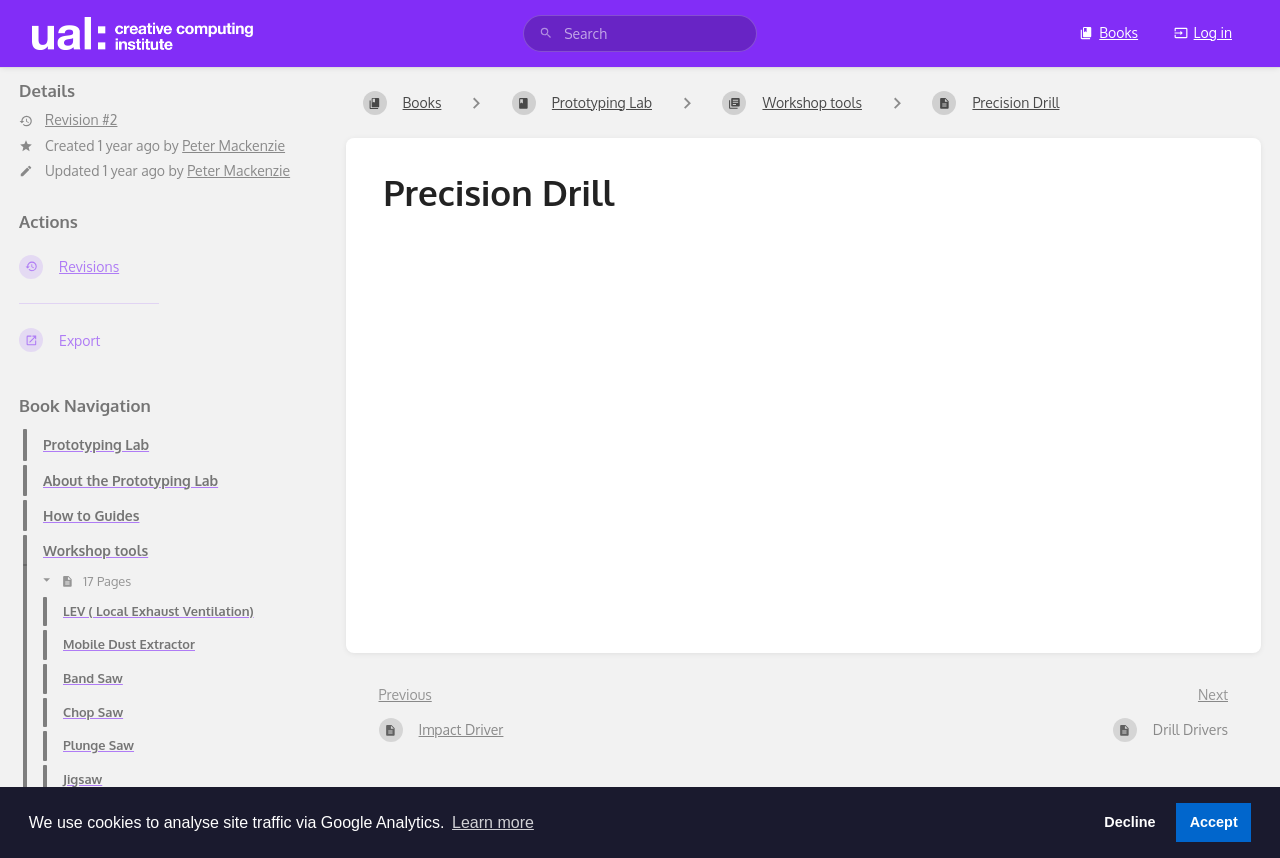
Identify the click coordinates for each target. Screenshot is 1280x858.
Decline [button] (1129, 822)
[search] (640, 33)
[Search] (546, 33)
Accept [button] (1214, 822)
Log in (1203, 32)
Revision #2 (68, 120)
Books (1108, 32)
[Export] (166, 340)
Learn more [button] (493, 822)
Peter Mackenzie (233, 145)
